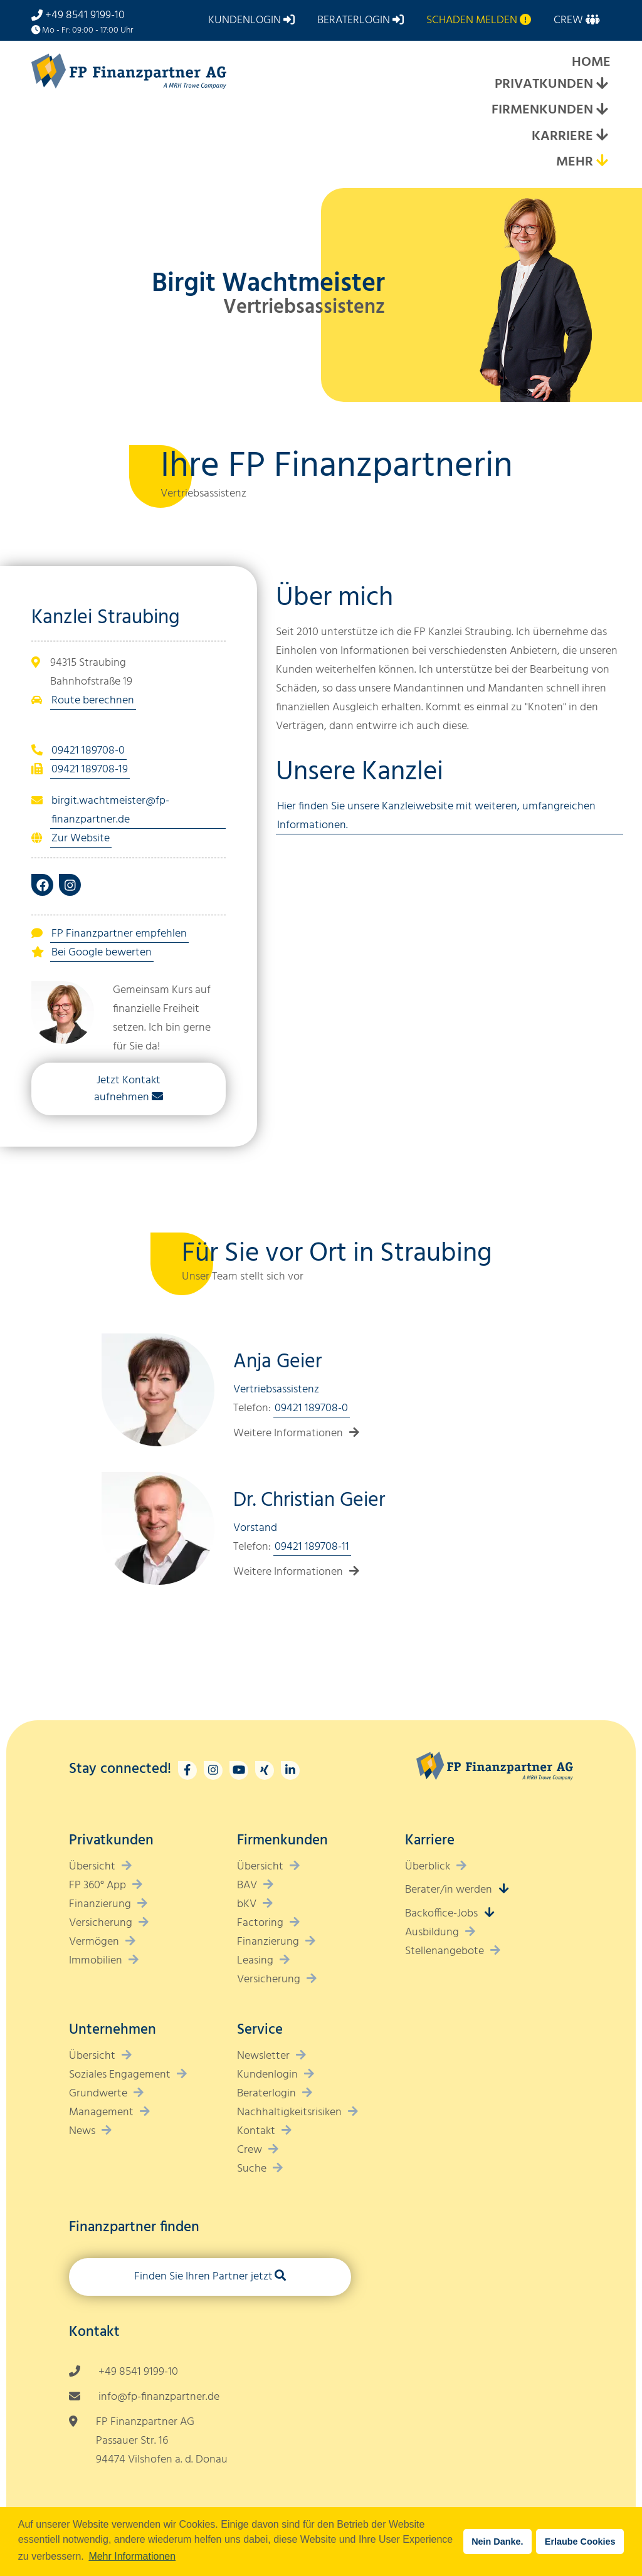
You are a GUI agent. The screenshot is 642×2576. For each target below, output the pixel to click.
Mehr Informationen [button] (132, 2556)
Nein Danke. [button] (497, 2542)
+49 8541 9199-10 (85, 15)
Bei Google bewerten (101, 953)
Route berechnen (92, 700)
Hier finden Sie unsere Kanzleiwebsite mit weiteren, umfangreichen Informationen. (436, 815)
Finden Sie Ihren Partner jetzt (203, 2277)
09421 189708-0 (88, 751)
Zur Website (80, 838)
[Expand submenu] (602, 85)
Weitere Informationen (288, 1433)
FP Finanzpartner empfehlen (119, 934)
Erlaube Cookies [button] (580, 2542)
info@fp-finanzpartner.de (158, 2397)
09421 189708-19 (89, 769)
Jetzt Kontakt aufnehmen (127, 1089)
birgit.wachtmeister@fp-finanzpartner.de (110, 810)
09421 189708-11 (312, 1547)
